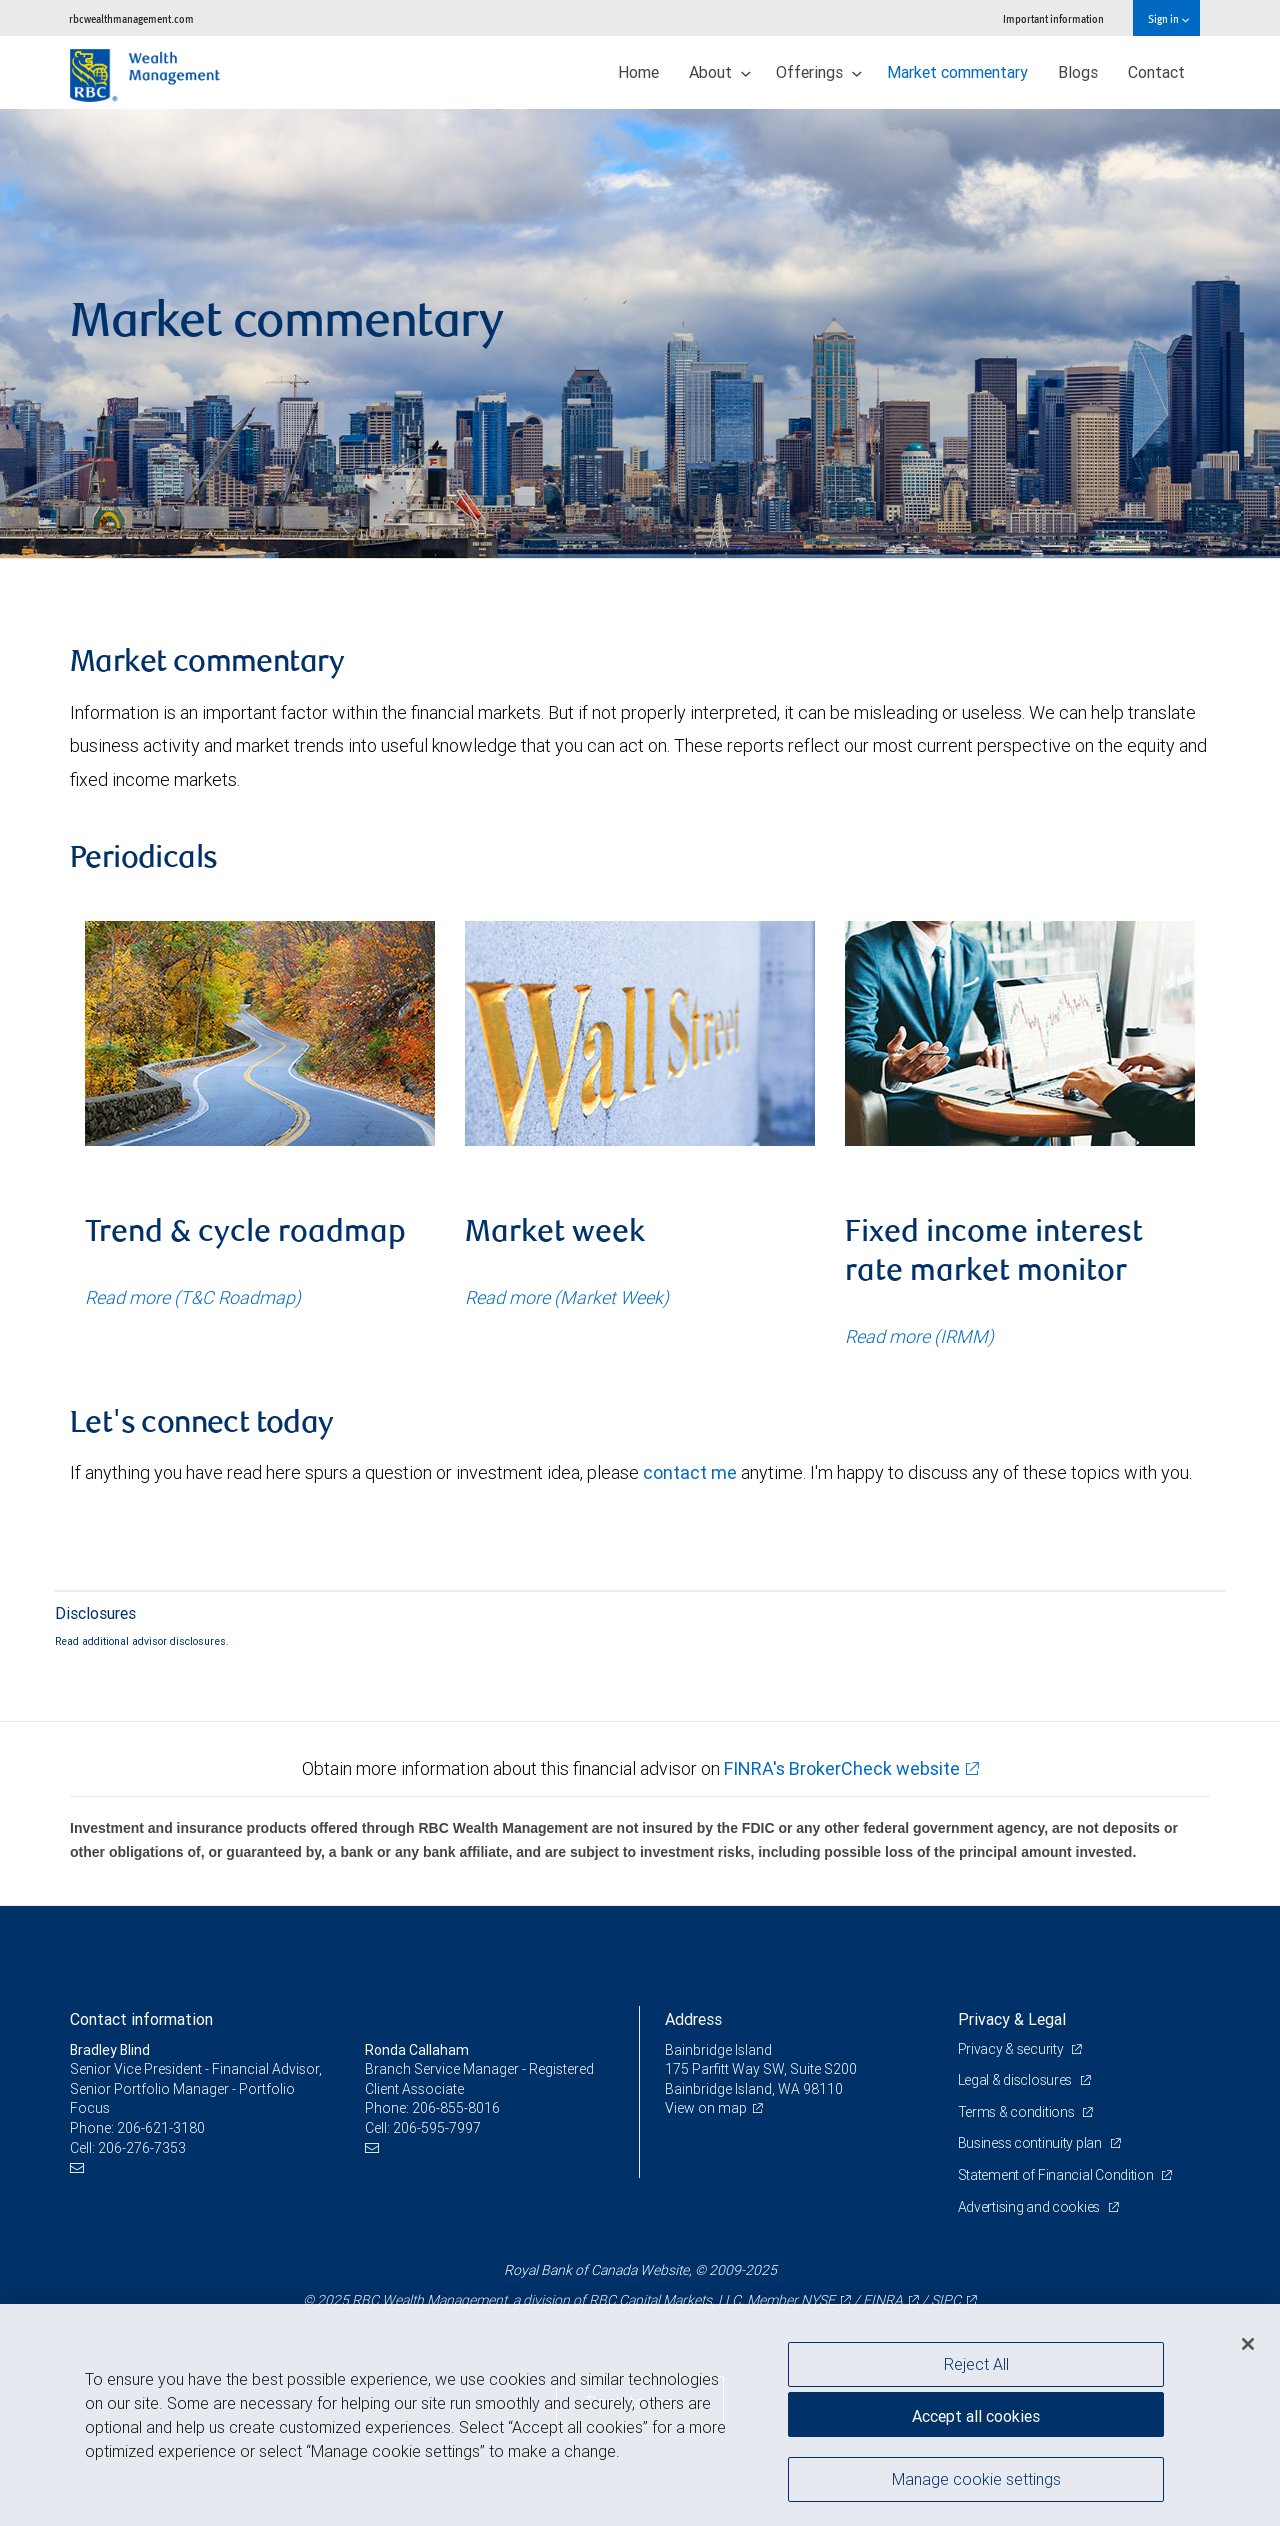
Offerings (819, 72)
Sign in (1168, 18)
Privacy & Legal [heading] (1012, 2019)
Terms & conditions (1018, 2112)
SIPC (946, 2300)
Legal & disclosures (1016, 2080)
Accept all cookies (976, 2416)
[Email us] (79, 2167)
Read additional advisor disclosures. (142, 1641)
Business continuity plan (1031, 2143)
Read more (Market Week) (567, 1297)
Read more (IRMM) (919, 1336)
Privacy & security (1012, 2049)
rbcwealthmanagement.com (131, 18)
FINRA (883, 2300)
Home (638, 72)
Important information (1053, 18)
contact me (690, 1472)
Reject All (976, 2364)
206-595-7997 (437, 2128)
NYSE (818, 2300)
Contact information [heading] (141, 2019)
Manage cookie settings (976, 2479)
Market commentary (957, 72)
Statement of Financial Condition (1057, 2175)
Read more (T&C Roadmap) (193, 1297)
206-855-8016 (456, 2108)
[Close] (1248, 2344)
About (720, 72)
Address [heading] (693, 2019)
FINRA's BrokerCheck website (842, 1768)
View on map (706, 2108)
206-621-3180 (161, 2128)
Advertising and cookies (1030, 2207)
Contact (1156, 72)
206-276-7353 (142, 2148)
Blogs (1078, 72)
